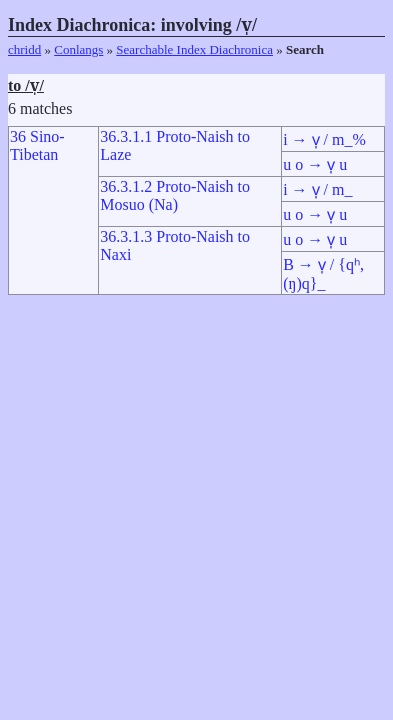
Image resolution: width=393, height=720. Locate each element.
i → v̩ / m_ (317, 189)
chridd (24, 49)
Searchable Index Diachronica (194, 49)
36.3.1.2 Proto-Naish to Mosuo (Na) (175, 195)
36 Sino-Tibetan (37, 145)
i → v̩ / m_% (324, 139)
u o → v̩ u (315, 164)
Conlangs (78, 49)
